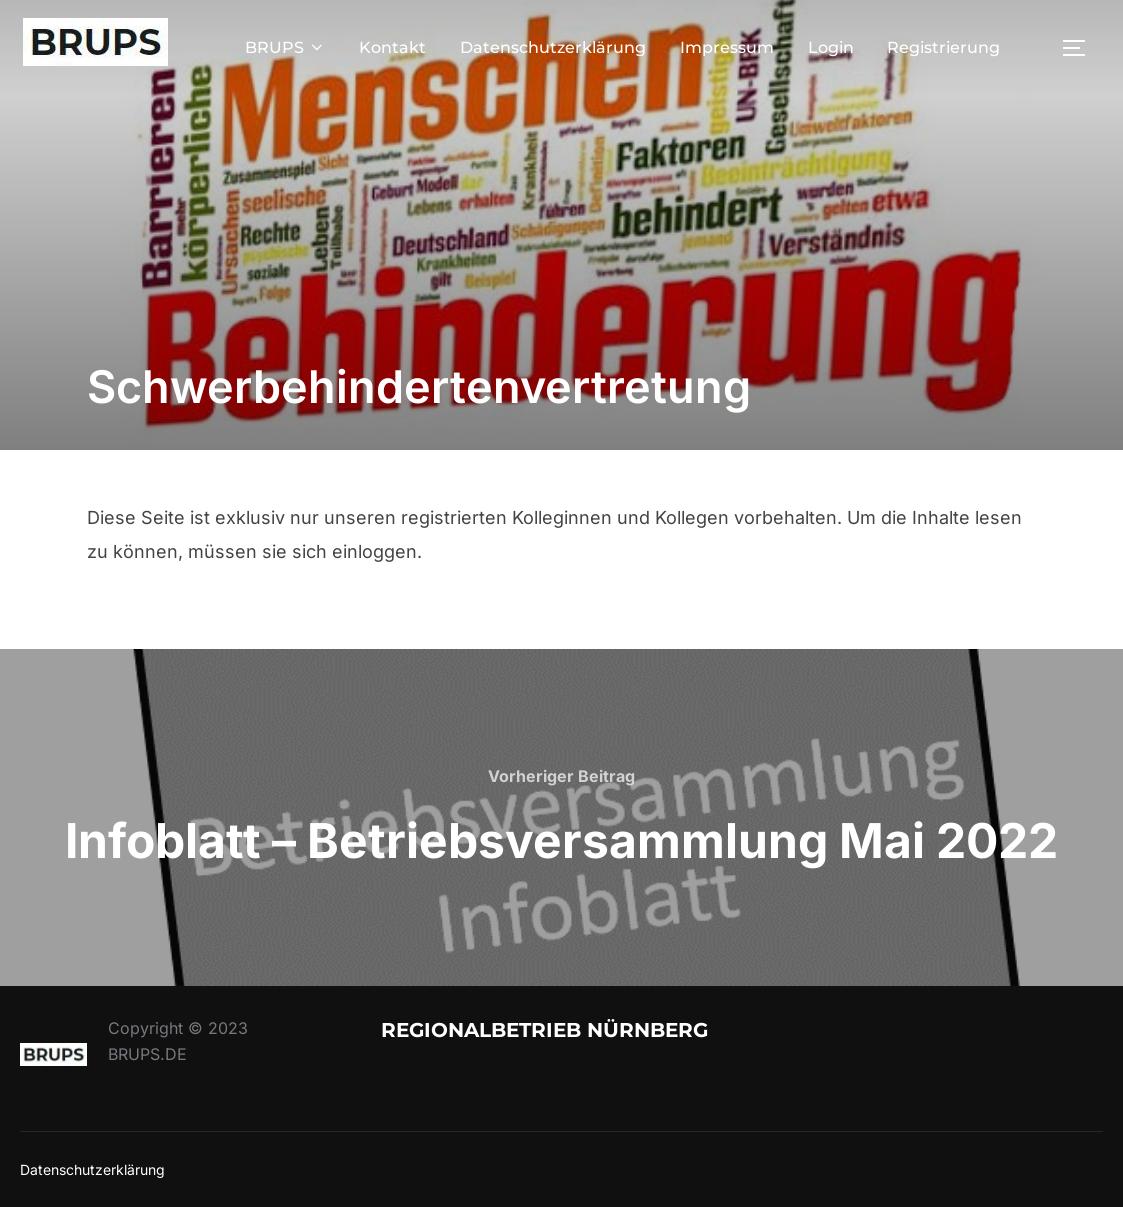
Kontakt (392, 47)
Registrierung (943, 47)
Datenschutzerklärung (553, 47)
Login (831, 47)
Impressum (727, 47)
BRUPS (285, 47)
